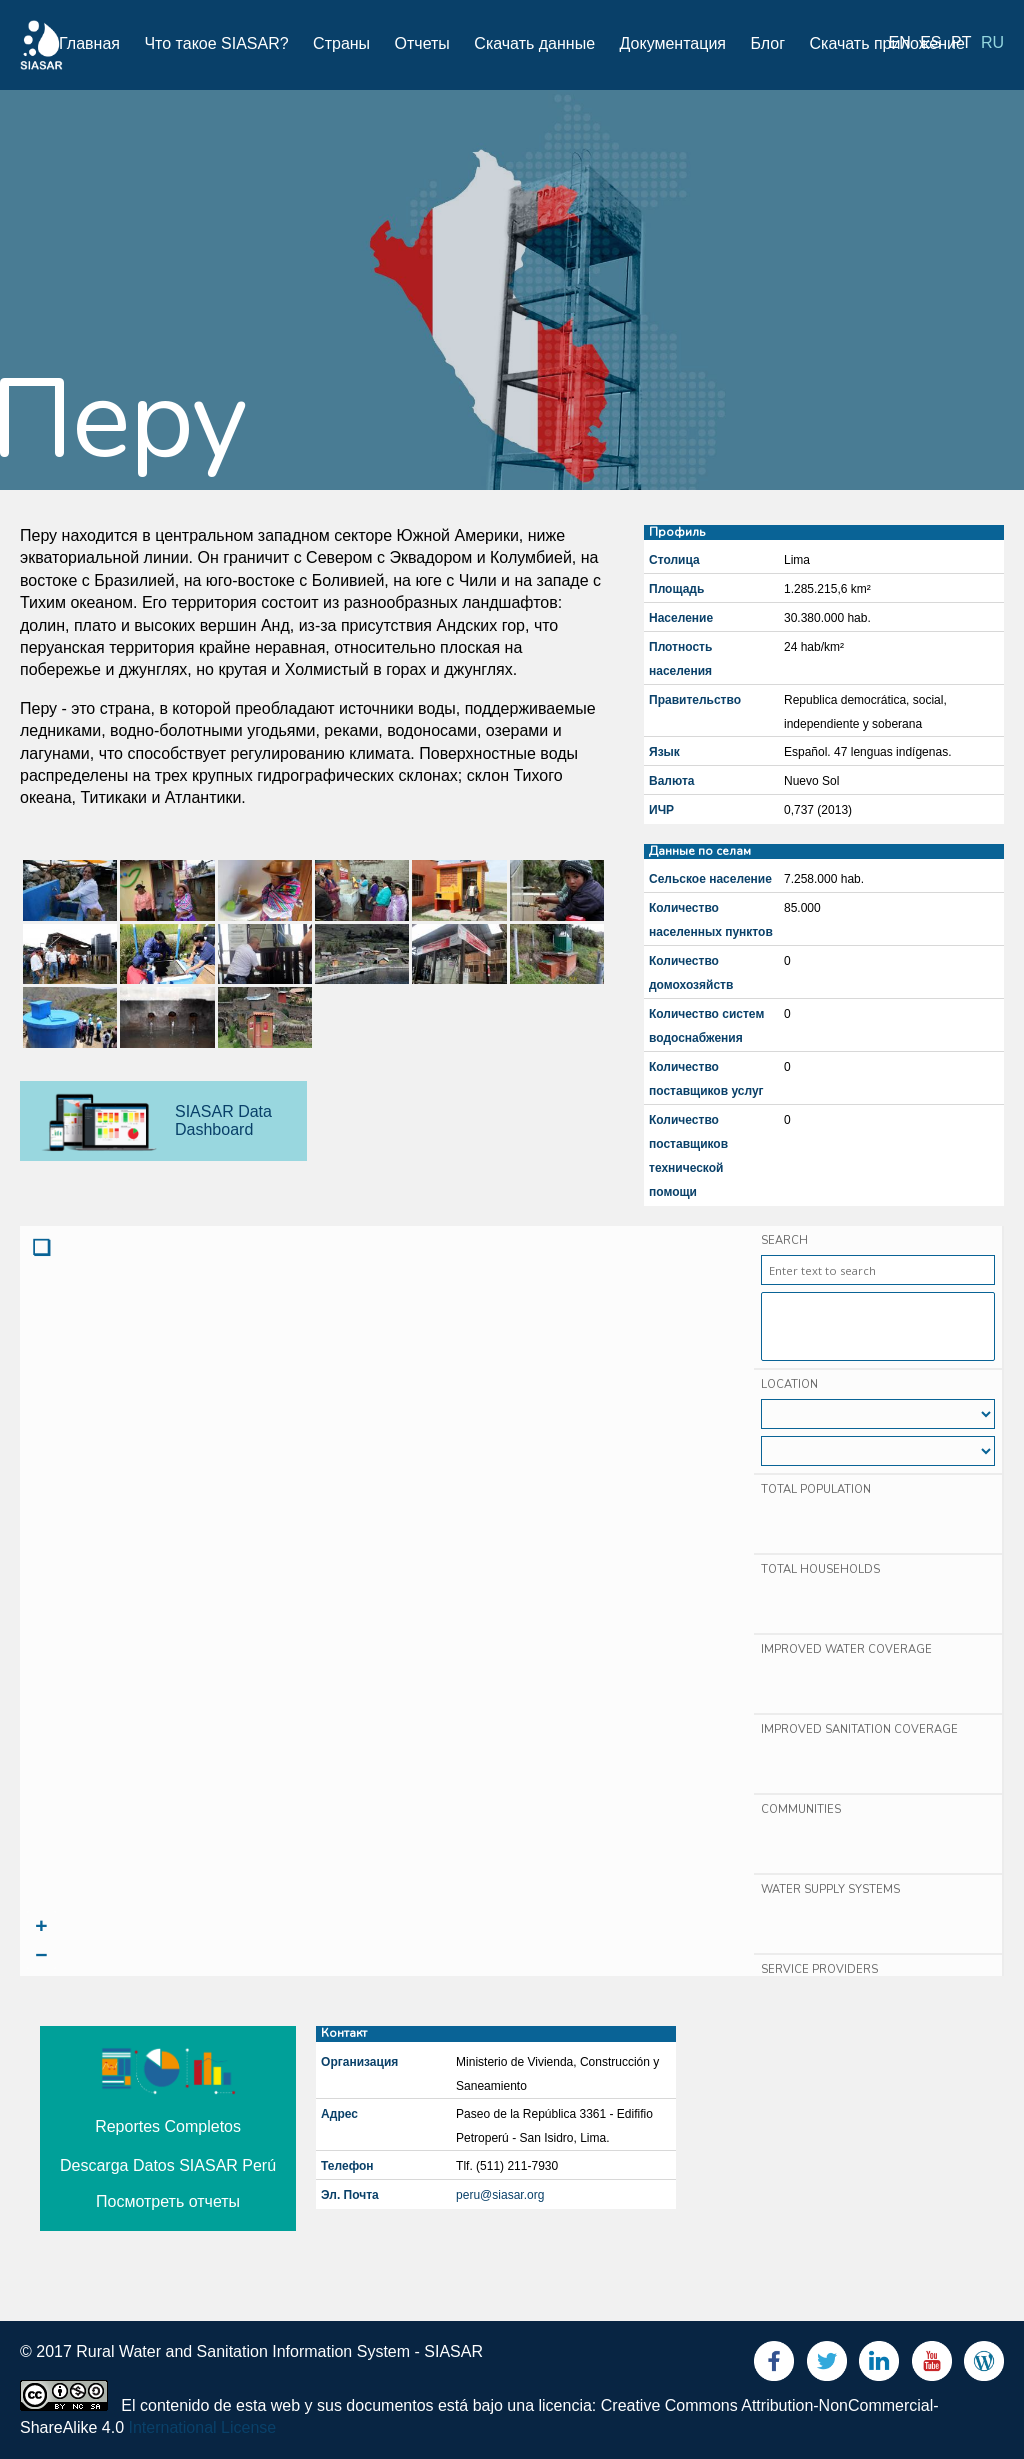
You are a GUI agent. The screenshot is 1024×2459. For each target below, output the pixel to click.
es (930, 42)
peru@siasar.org (500, 2195)
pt (961, 42)
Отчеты (422, 43)
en (900, 42)
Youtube (932, 2365)
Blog (984, 2365)
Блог (767, 43)
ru (992, 42)
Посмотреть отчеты (168, 2201)
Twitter (827, 2365)
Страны (341, 43)
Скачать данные (534, 43)
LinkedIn (879, 2365)
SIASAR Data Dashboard (223, 1120)
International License (203, 2427)
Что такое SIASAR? (216, 43)
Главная (89, 43)
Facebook (774, 2365)
